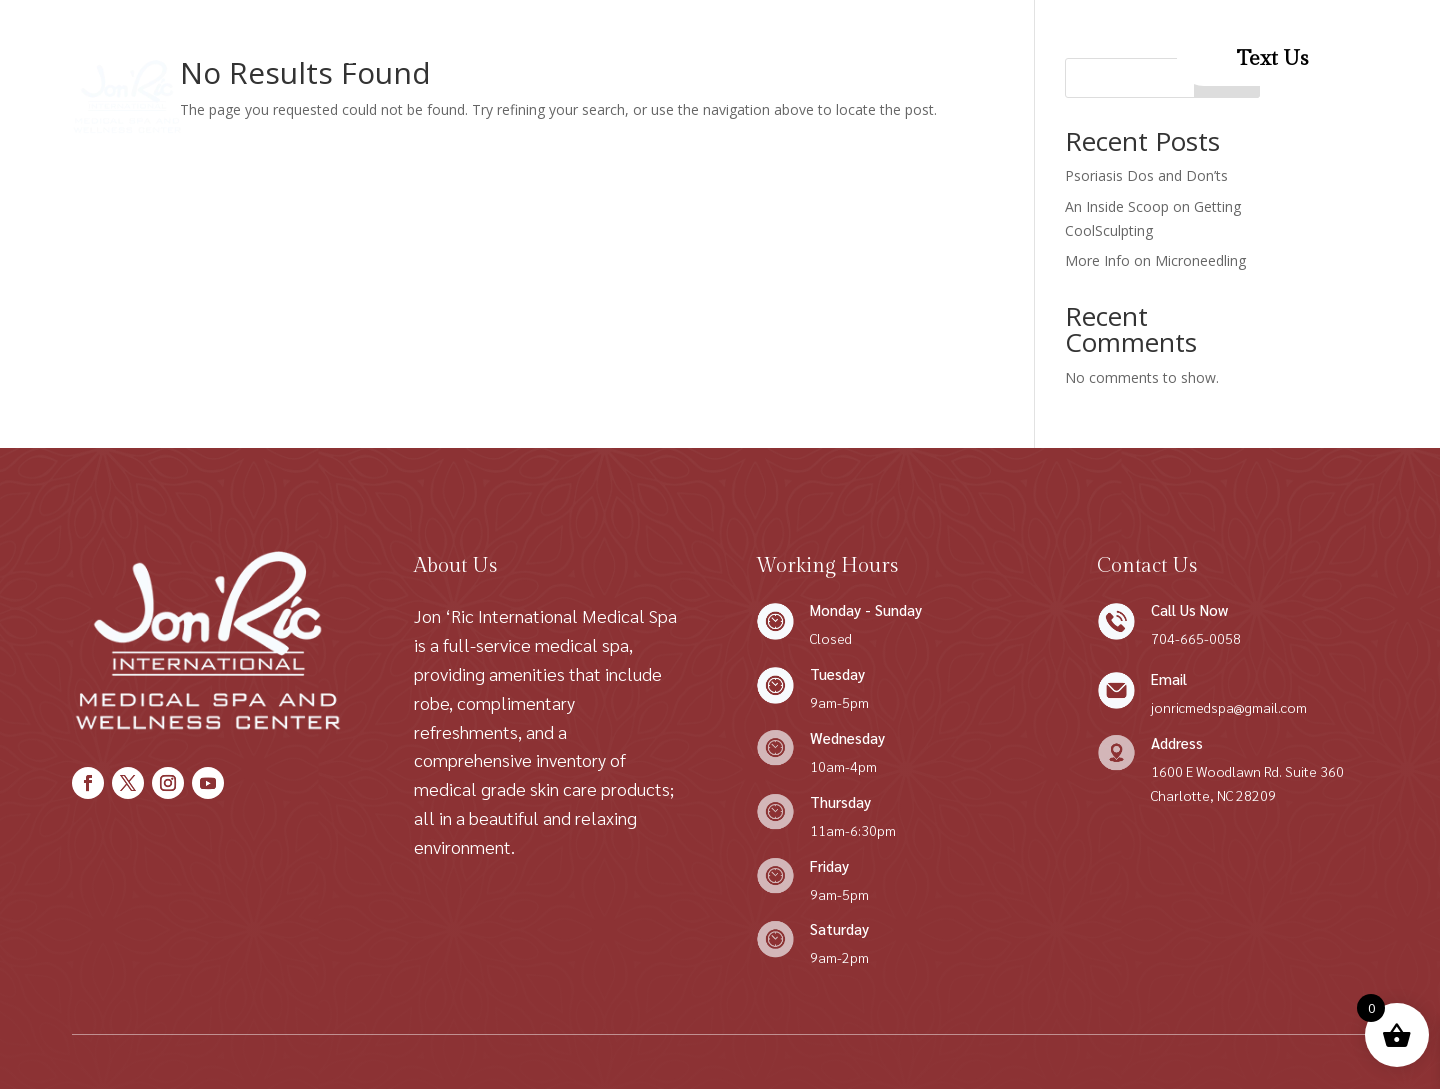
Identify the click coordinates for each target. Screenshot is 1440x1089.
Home (329, 58)
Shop (495, 58)
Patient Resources (618, 134)
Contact (784, 58)
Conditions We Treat (623, 58)
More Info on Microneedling (1155, 260)
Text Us (1272, 58)
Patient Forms (895, 58)
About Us (415, 58)
